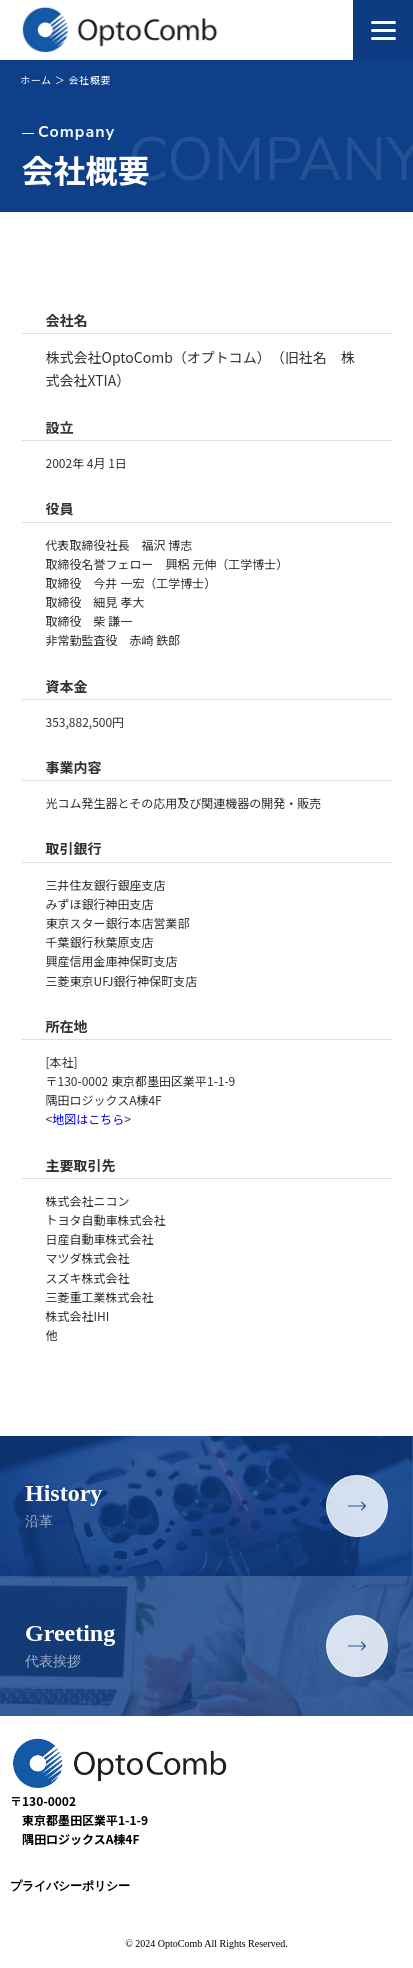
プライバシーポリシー (70, 1886)
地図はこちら (88, 1118)
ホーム (36, 79)
